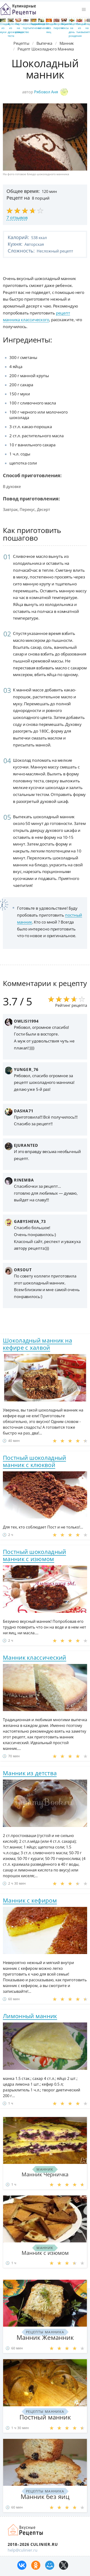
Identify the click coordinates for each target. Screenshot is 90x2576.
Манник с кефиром (30, 1900)
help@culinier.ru (22, 2550)
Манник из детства (30, 1773)
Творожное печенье (37, 26)
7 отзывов (17, 217)
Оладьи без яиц (50, 28)
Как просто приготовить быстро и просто (26, 2530)
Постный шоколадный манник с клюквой (34, 1461)
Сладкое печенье (43, 26)
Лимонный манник (30, 2016)
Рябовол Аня (51, 92)
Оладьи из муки (5, 28)
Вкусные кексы (66, 26)
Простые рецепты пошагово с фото (18, 9)
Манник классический (34, 1657)
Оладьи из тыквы (81, 28)
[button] (84, 9)
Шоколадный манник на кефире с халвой (37, 1343)
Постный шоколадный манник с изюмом (34, 1555)
